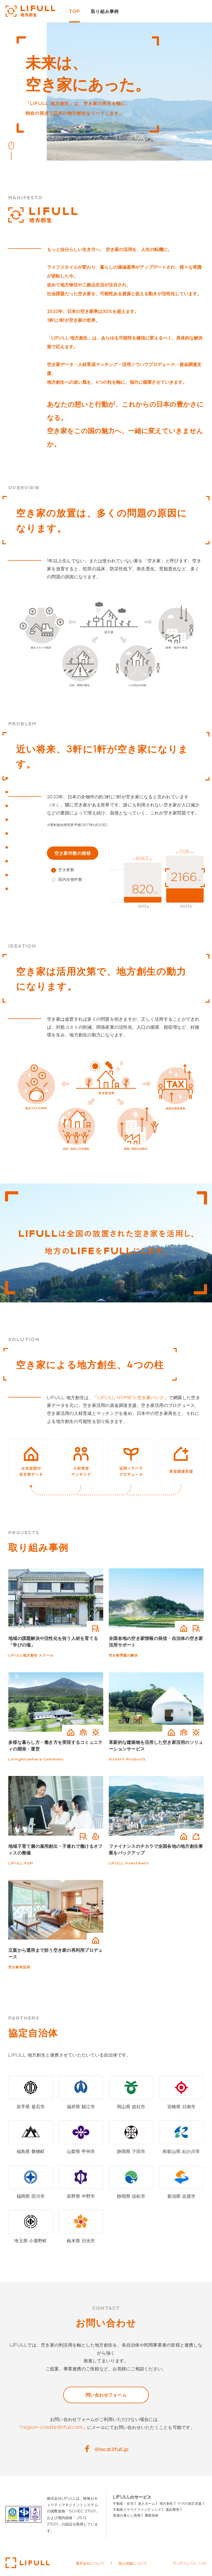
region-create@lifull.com (52, 2427)
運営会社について (90, 2563)
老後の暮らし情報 (127, 2515)
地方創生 (166, 2503)
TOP (74, 11)
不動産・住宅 (123, 2503)
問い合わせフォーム (106, 2394)
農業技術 (152, 2515)
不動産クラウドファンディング (137, 2509)
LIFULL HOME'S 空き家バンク (131, 1397)
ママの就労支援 (189, 2503)
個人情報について (132, 2563)
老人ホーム (146, 2503)
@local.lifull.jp (111, 2449)
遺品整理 (172, 2509)
